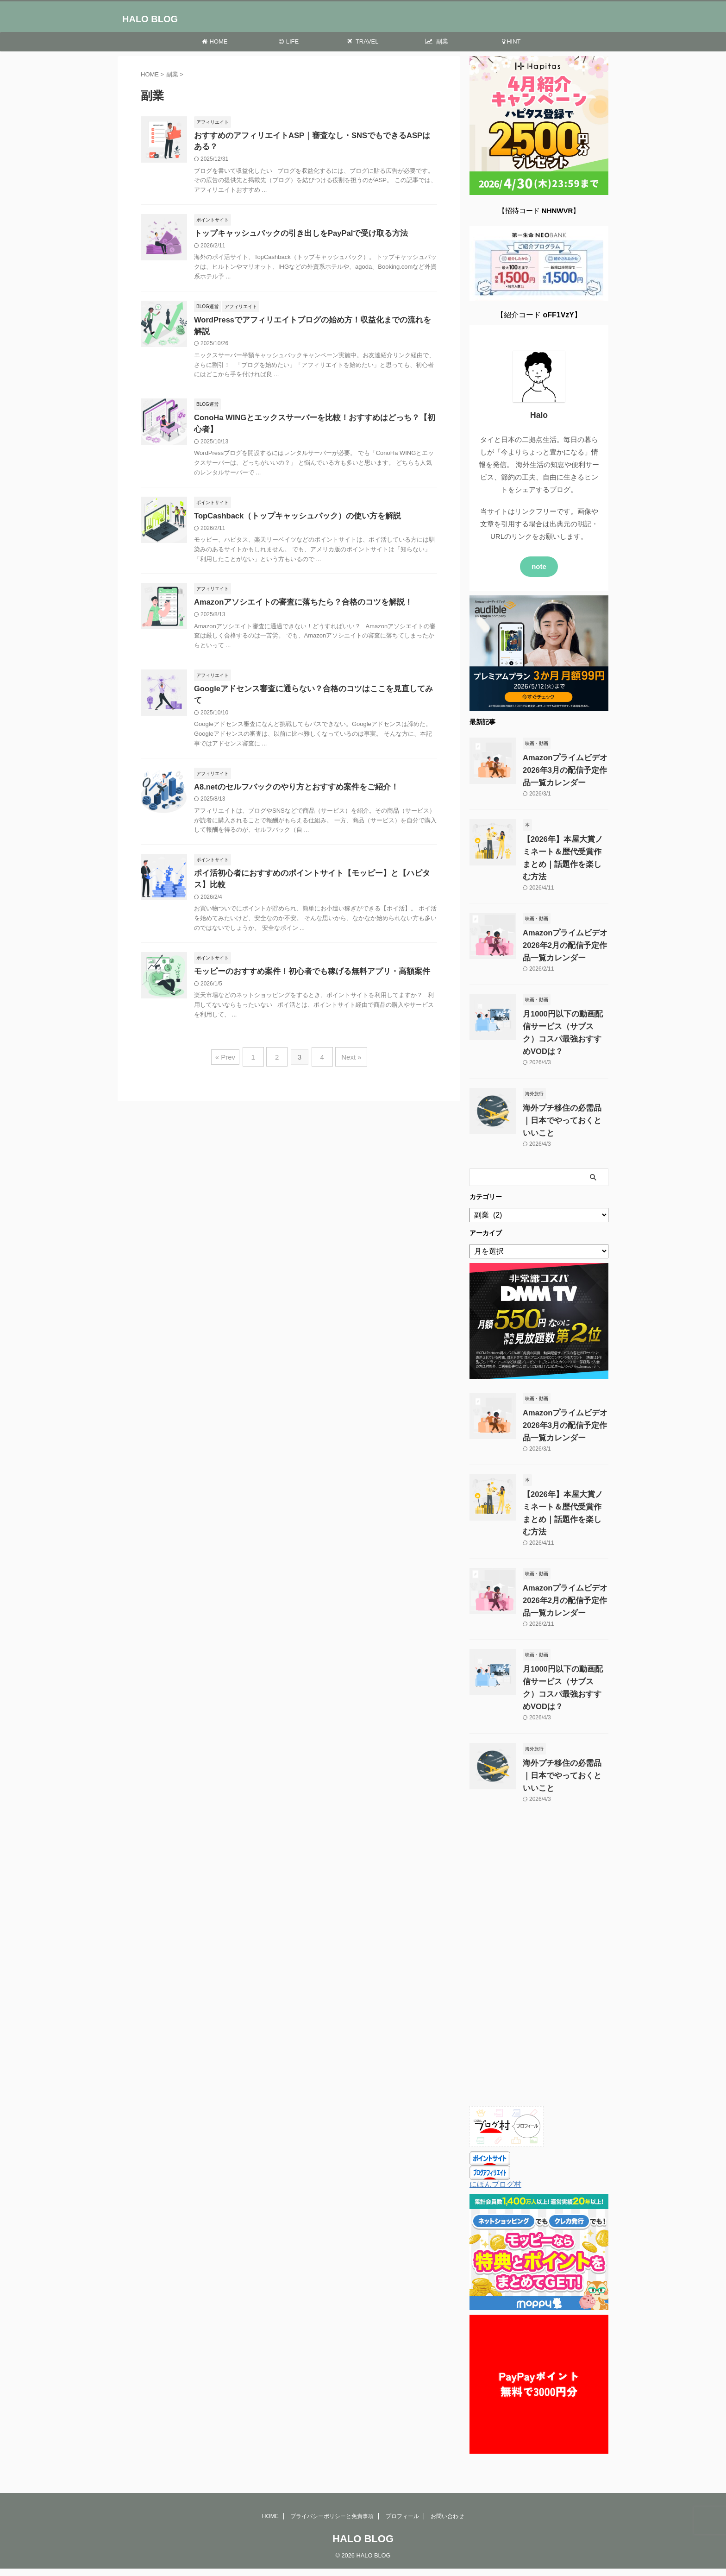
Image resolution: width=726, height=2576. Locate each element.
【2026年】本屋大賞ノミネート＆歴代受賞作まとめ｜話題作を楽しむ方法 (564, 843)
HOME (215, 41)
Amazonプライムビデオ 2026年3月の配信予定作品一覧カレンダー (563, 761)
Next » (347, 1038)
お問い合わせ (447, 2471)
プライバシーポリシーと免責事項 (332, 2471)
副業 (437, 41)
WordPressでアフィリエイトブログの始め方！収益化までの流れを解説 (313, 322)
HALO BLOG (150, 19)
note (539, 558)
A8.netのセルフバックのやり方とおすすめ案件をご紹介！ (290, 769)
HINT (511, 41)
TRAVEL (363, 41)
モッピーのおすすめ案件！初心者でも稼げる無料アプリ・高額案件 (305, 955)
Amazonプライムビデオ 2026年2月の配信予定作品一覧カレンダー (563, 924)
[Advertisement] (538, 1929)
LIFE (289, 41)
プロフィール (402, 2471)
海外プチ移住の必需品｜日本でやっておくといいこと (563, 1099)
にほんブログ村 (495, 2151)
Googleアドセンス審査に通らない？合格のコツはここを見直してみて (310, 682)
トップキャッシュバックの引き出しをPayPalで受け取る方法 (295, 235)
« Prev (230, 1038)
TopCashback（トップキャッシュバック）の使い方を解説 (292, 508)
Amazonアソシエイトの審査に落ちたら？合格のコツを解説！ (297, 595)
